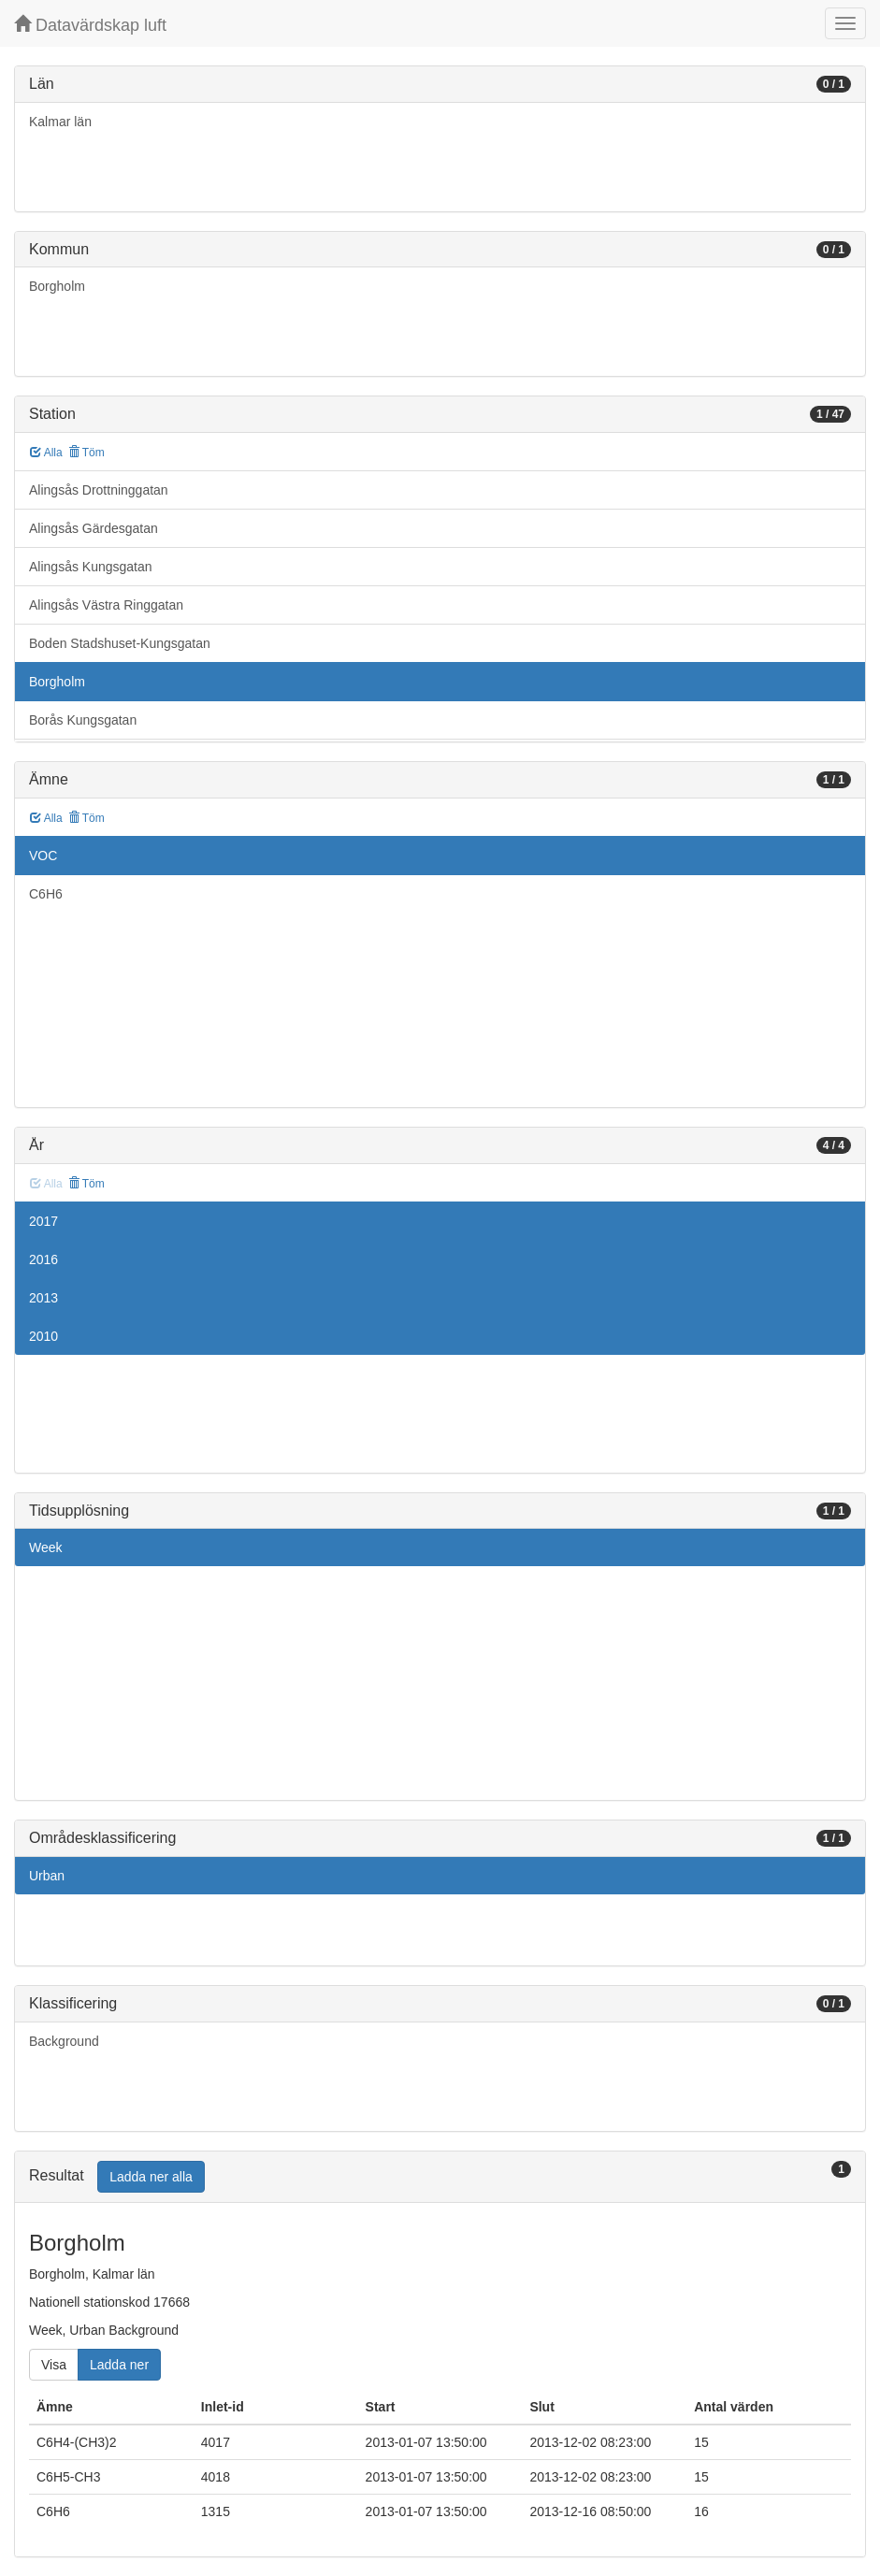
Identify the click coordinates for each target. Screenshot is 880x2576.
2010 (43, 1336)
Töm (86, 452)
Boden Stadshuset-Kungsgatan (119, 643)
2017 (43, 1221)
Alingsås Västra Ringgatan (106, 604)
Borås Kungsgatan (83, 719)
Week (46, 1547)
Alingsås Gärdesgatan (93, 528)
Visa (53, 2364)
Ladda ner (119, 2364)
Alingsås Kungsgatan (90, 566)
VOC (43, 855)
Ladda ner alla (151, 2176)
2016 (43, 1259)
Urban (47, 1875)
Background (64, 2041)
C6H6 (46, 893)
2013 (43, 1297)
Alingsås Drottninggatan (98, 489)
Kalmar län (60, 121)
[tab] (440, 2177)
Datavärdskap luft (90, 25)
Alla (46, 452)
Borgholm (57, 286)
